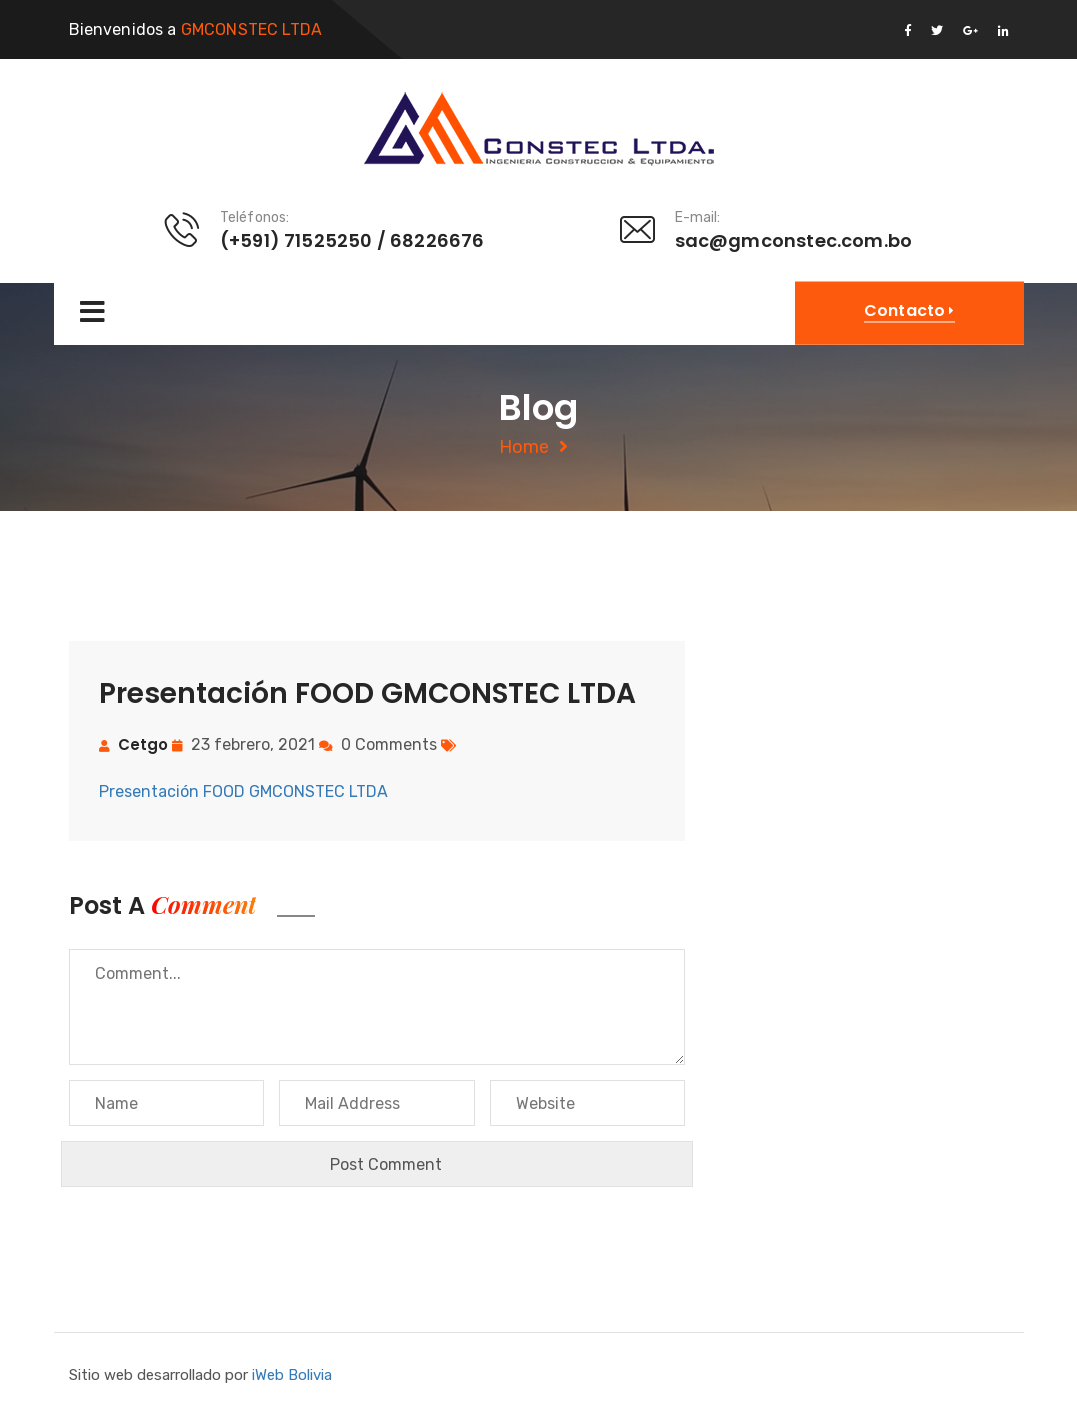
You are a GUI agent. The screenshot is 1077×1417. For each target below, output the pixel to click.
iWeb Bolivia (292, 1375)
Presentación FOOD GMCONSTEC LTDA (243, 791)
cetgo (143, 744)
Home (524, 447)
